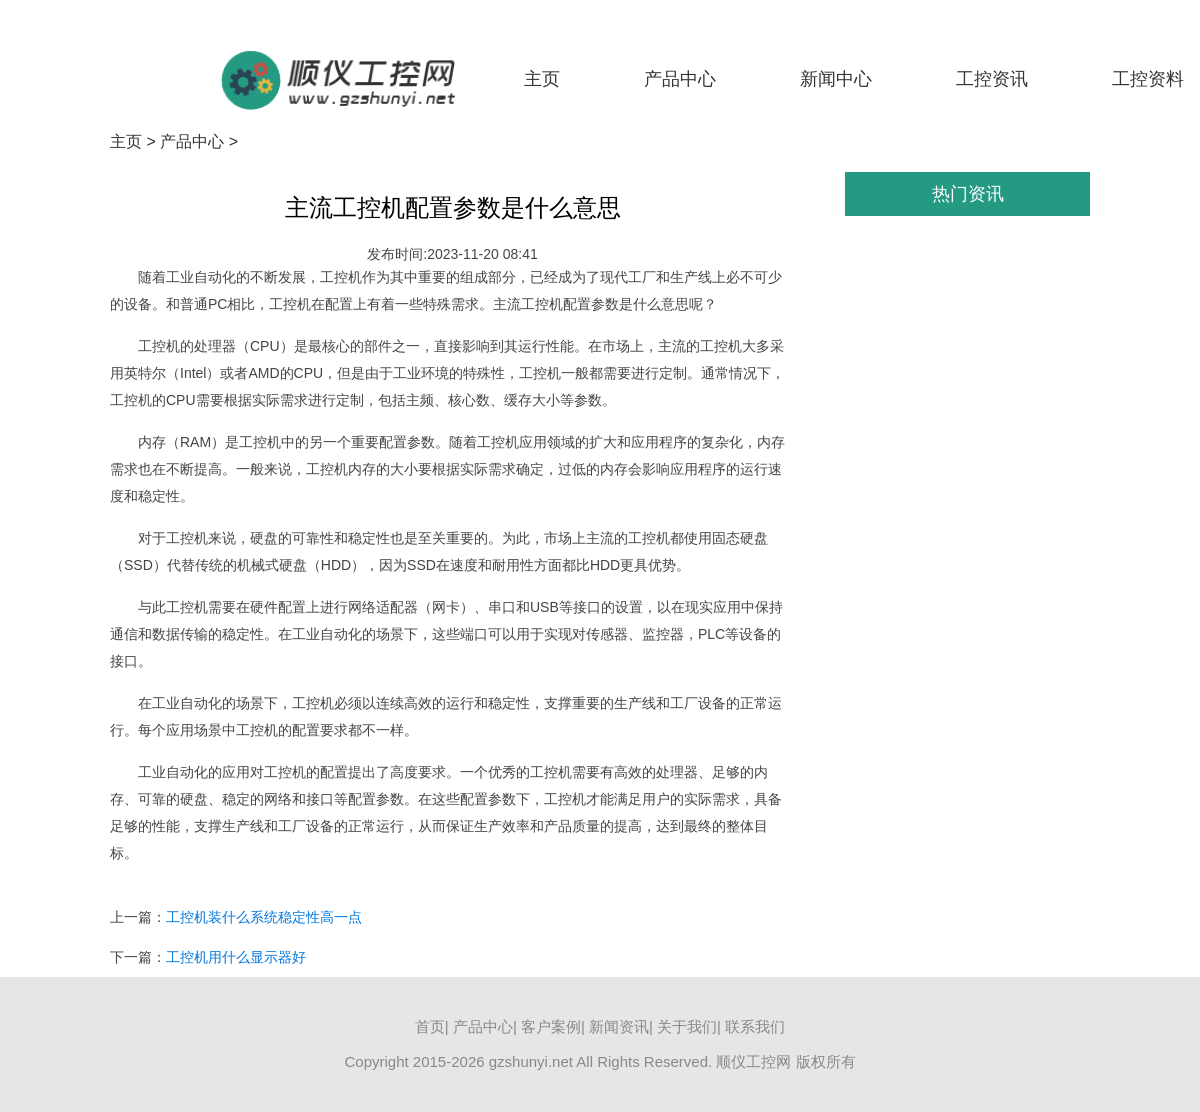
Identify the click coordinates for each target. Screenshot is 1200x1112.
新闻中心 (836, 79)
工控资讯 (992, 79)
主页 (542, 79)
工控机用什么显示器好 (236, 957)
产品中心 (680, 79)
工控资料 (1148, 79)
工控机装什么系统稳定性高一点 (264, 917)
